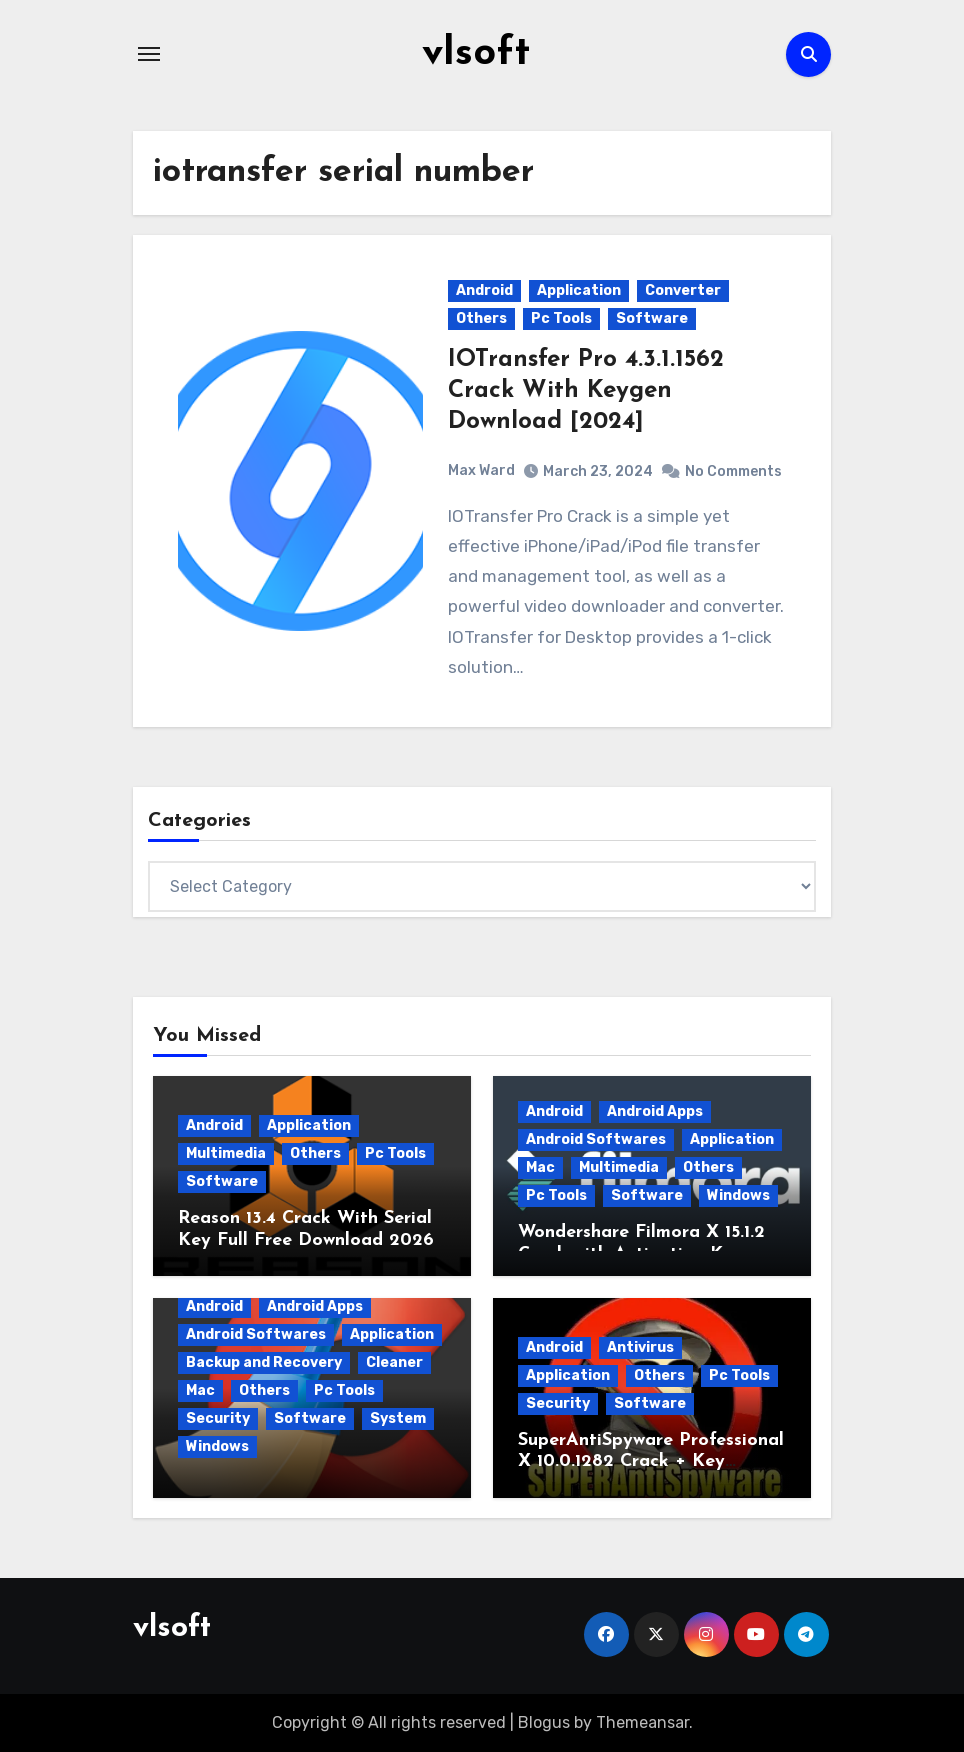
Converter (683, 289)
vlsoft (476, 54)
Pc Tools (561, 317)
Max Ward (481, 469)
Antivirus (640, 1346)
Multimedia (226, 1152)
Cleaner (394, 1361)
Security (218, 1417)
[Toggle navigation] (149, 54)
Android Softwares (596, 1138)
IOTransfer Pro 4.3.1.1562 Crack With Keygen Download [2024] (586, 390)
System (398, 1417)
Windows (738, 1194)
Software (652, 317)
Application (579, 289)
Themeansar (642, 1721)
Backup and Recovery (264, 1361)
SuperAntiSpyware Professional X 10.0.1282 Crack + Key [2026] (651, 1461)
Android (484, 289)
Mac (540, 1166)
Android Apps (655, 1110)
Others (481, 317)
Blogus (544, 1721)
